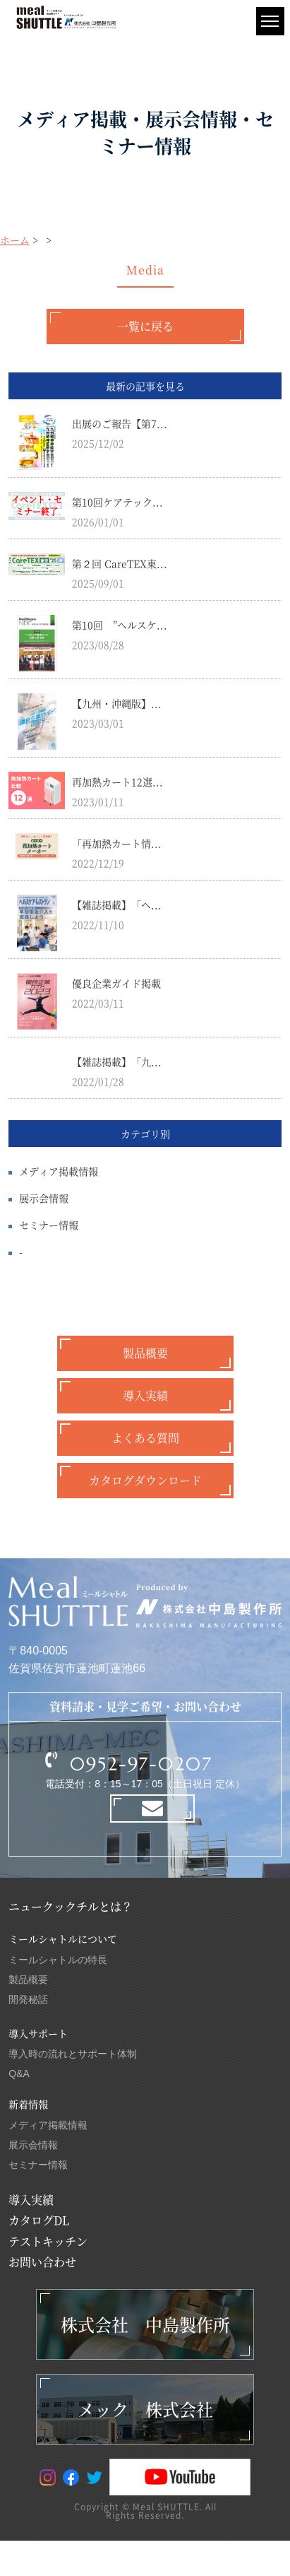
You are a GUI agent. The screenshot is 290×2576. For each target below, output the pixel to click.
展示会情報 (43, 1198)
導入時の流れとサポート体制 (72, 2053)
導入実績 (145, 1395)
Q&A (19, 2073)
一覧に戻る (145, 326)
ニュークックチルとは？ (70, 1906)
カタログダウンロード (145, 1480)
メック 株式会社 (145, 2408)
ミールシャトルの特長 (57, 1959)
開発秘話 (28, 1999)
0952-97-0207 (141, 1764)
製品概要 (145, 1353)
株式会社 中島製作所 (145, 2324)
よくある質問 (145, 1438)
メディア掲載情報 (58, 1171)
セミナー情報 (48, 1225)
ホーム (15, 240)
